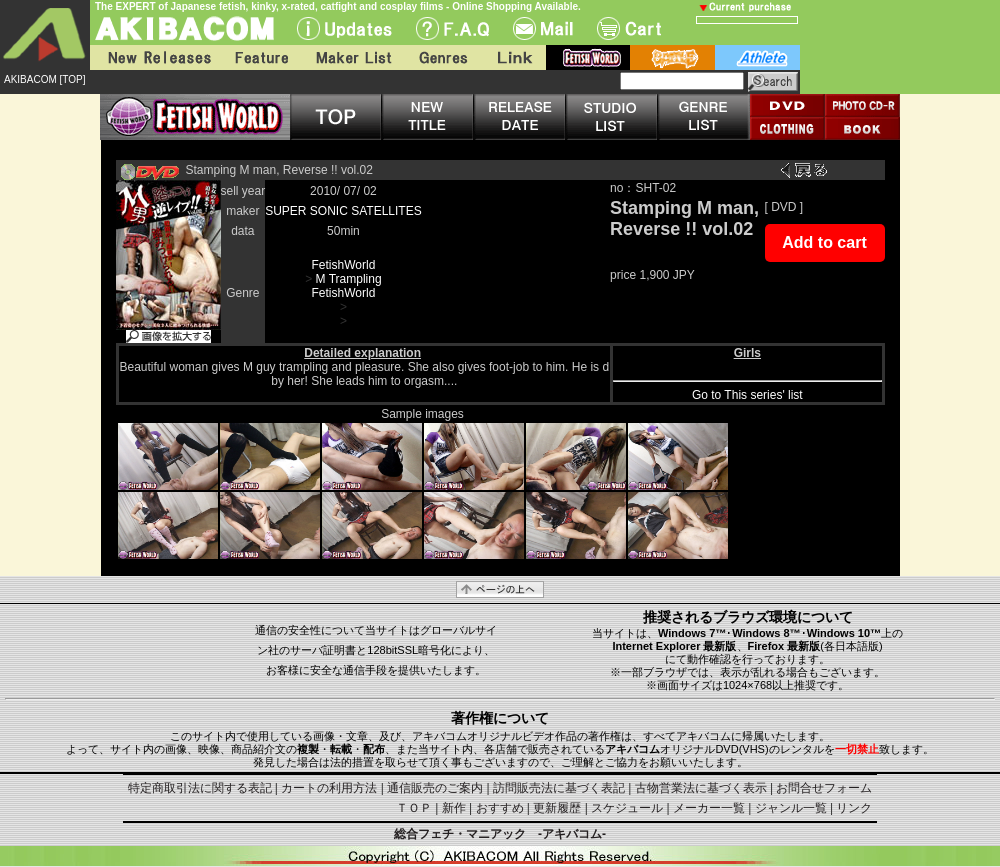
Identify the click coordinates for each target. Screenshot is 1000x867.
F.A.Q (452, 28)
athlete (757, 57)
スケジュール (627, 808)
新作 (454, 808)
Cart (629, 28)
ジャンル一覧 (791, 808)
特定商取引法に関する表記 (200, 788)
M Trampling (349, 279)
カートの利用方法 (329, 788)
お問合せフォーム (824, 788)
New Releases (155, 57)
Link (513, 57)
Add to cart (824, 242)
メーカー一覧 (709, 808)
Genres (442, 57)
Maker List (353, 57)
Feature (261, 57)
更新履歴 (557, 808)
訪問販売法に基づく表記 (559, 788)
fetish (588, 57)
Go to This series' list (747, 395)
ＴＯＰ (414, 808)
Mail (543, 28)
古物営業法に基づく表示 (701, 788)
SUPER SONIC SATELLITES (343, 211)
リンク (854, 808)
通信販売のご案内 (435, 788)
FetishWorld (344, 265)
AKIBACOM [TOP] (45, 79)
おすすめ (500, 808)
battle (672, 57)
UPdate (344, 28)
